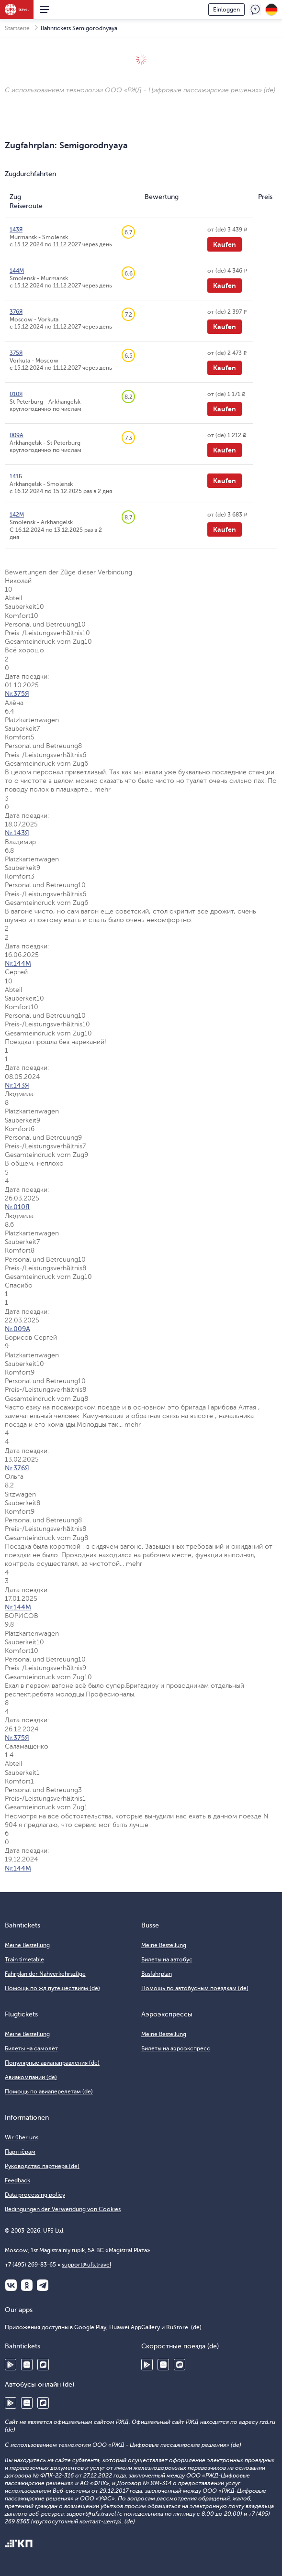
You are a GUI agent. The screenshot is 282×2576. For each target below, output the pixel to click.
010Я (16, 394)
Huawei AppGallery (27, 2364)
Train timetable (24, 1959)
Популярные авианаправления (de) (52, 2062)
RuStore (43, 2364)
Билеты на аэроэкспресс (175, 2048)
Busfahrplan (156, 1974)
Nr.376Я (17, 1468)
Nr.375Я (17, 693)
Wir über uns (21, 2137)
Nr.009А (17, 1328)
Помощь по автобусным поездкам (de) (194, 1988)
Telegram (42, 2285)
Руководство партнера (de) (42, 2166)
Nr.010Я (17, 1207)
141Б (16, 476)
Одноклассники (27, 2285)
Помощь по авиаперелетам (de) (49, 2091)
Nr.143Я (17, 833)
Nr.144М (18, 963)
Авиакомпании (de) (31, 2077)
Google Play (10, 2364)
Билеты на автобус (166, 1959)
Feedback (255, 9)
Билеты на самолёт (31, 2048)
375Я (16, 353)
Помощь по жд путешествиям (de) (52, 1988)
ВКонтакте (11, 2285)
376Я (16, 311)
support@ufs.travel (86, 2264)
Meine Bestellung (27, 1945)
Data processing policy (35, 2194)
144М (17, 270)
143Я (16, 229)
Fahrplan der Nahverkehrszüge (45, 1974)
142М (17, 514)
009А (16, 435)
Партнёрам (20, 2151)
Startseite (17, 28)
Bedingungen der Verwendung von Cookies (63, 2209)
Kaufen (224, 244)
